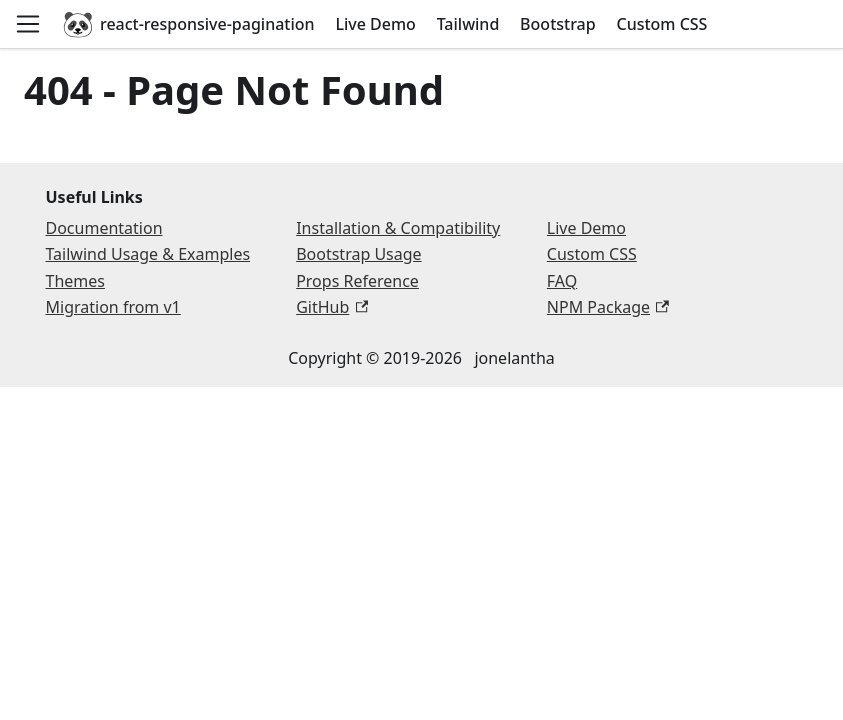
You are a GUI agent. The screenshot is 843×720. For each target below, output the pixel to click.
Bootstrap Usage (358, 254)
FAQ (562, 281)
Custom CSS (661, 24)
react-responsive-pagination (188, 24)
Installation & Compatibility (398, 228)
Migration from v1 (113, 307)
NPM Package (608, 307)
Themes (75, 281)
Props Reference (357, 281)
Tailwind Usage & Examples (148, 254)
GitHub (332, 307)
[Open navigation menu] (28, 24)
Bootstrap (558, 24)
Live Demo (375, 24)
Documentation (104, 228)
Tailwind (468, 24)
